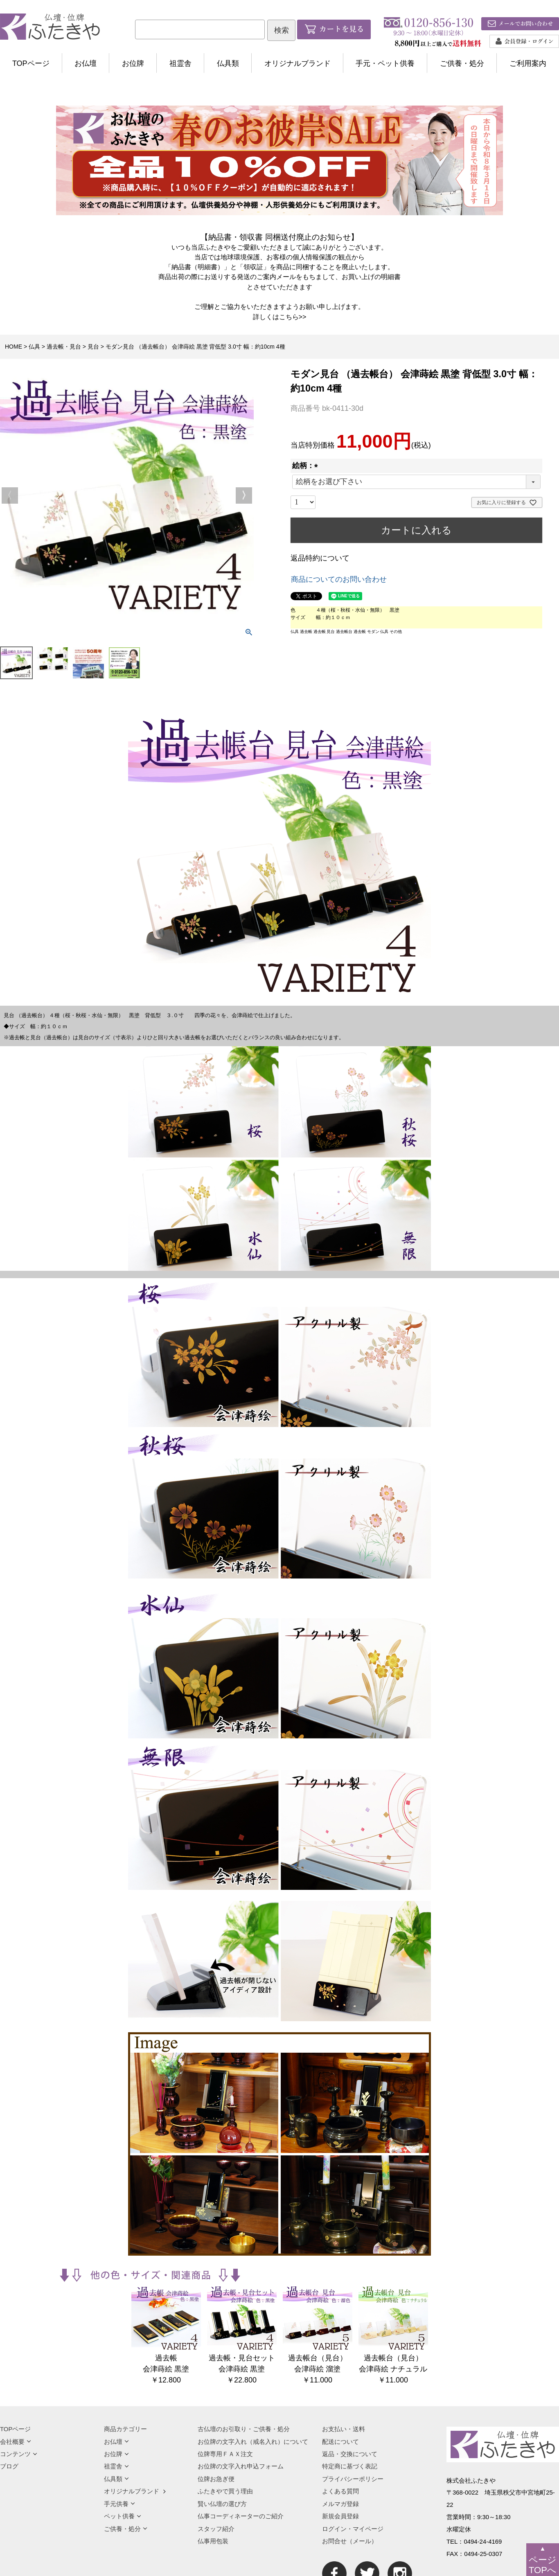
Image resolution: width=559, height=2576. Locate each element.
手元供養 (119, 2503)
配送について (340, 2441)
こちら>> (293, 316)
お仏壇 (85, 63)
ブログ (9, 2466)
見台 (93, 346)
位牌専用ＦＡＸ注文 (225, 2453)
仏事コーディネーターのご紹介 (241, 2516)
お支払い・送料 (343, 2428)
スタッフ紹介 (216, 2528)
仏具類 (228, 63)
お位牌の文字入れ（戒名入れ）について (253, 2441)
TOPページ (31, 63)
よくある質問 (340, 2491)
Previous (10, 495)
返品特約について (320, 558)
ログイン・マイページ (352, 2528)
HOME (13, 346)
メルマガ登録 (340, 2503)
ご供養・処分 (462, 63)
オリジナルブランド (297, 63)
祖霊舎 (180, 63)
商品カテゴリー (125, 2428)
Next (244, 495)
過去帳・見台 (64, 346)
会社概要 (15, 2441)
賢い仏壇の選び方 (222, 2503)
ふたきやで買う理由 (225, 2491)
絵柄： (307, 466)
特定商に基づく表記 (349, 2466)
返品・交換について (349, 2453)
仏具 (34, 346)
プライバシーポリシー (352, 2478)
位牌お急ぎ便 (216, 2478)
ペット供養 (122, 2516)
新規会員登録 (340, 2516)
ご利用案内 (527, 63)
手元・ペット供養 (385, 63)
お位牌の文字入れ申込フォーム (241, 2466)
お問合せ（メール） (349, 2541)
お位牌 (133, 63)
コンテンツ (18, 2453)
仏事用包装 (213, 2541)
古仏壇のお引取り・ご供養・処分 (244, 2428)
